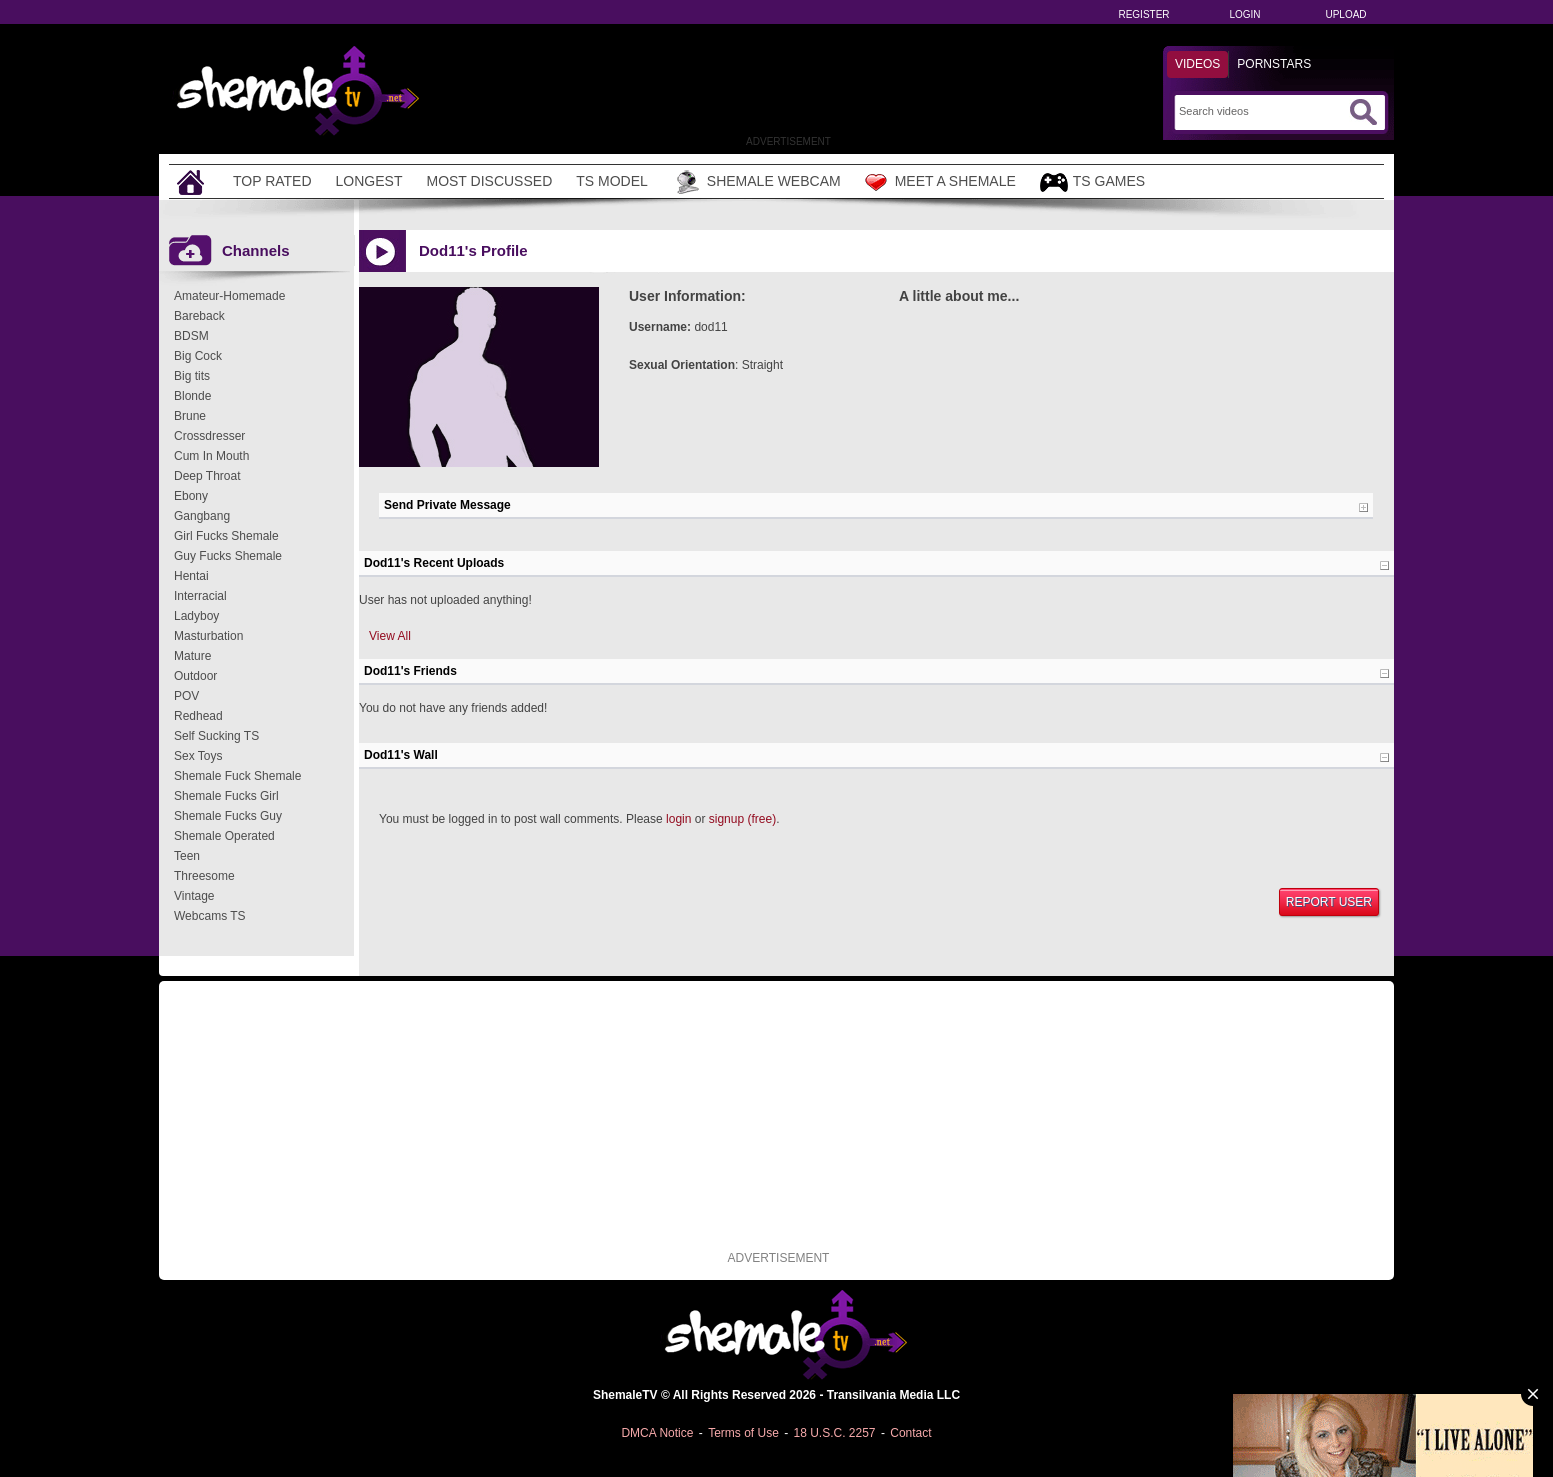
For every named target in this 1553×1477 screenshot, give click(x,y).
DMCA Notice (657, 1433)
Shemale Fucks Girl (226, 796)
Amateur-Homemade (229, 296)
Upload (1345, 14)
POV (186, 696)
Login (1244, 14)
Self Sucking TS (216, 736)
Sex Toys (198, 756)
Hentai (191, 576)
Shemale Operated (224, 836)
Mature (192, 656)
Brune (190, 416)
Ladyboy (196, 616)
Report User (1329, 902)
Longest (369, 181)
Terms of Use (743, 1433)
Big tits (192, 376)
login (678, 819)
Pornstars (1274, 64)
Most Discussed (489, 181)
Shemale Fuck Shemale (237, 776)
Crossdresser (209, 436)
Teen (187, 856)
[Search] (1261, 111)
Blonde (192, 396)
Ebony (191, 496)
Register (1143, 14)
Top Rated (272, 181)
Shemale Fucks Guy (228, 816)
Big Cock (198, 356)
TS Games (1092, 182)
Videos (1197, 64)
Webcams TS (210, 916)
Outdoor (195, 676)
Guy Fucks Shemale (228, 556)
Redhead (198, 716)
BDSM (191, 336)
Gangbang (202, 516)
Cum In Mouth (211, 456)
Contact (910, 1433)
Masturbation (208, 636)
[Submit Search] (1363, 112)
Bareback (199, 316)
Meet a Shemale (940, 182)
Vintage (194, 896)
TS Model (612, 181)
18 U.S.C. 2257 (834, 1433)
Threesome (204, 876)
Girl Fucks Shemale (226, 536)
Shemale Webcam (756, 182)
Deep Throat (207, 476)
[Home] (193, 181)
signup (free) (742, 819)
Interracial (200, 596)
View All (390, 636)
